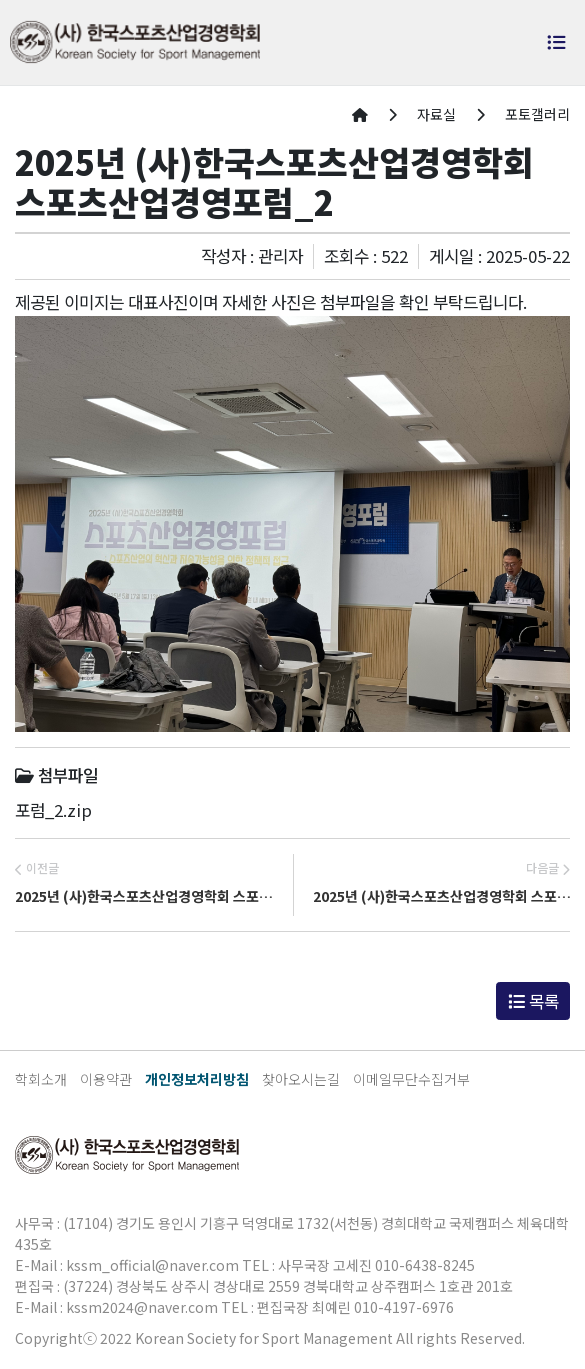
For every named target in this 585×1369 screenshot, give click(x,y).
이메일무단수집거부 (411, 1079)
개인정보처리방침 (197, 1079)
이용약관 (106, 1079)
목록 (533, 1001)
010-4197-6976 (404, 1307)
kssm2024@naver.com (142, 1307)
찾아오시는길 (301, 1079)
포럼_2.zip (53, 810)
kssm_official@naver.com (152, 1265)
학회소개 (41, 1079)
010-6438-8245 (425, 1265)
